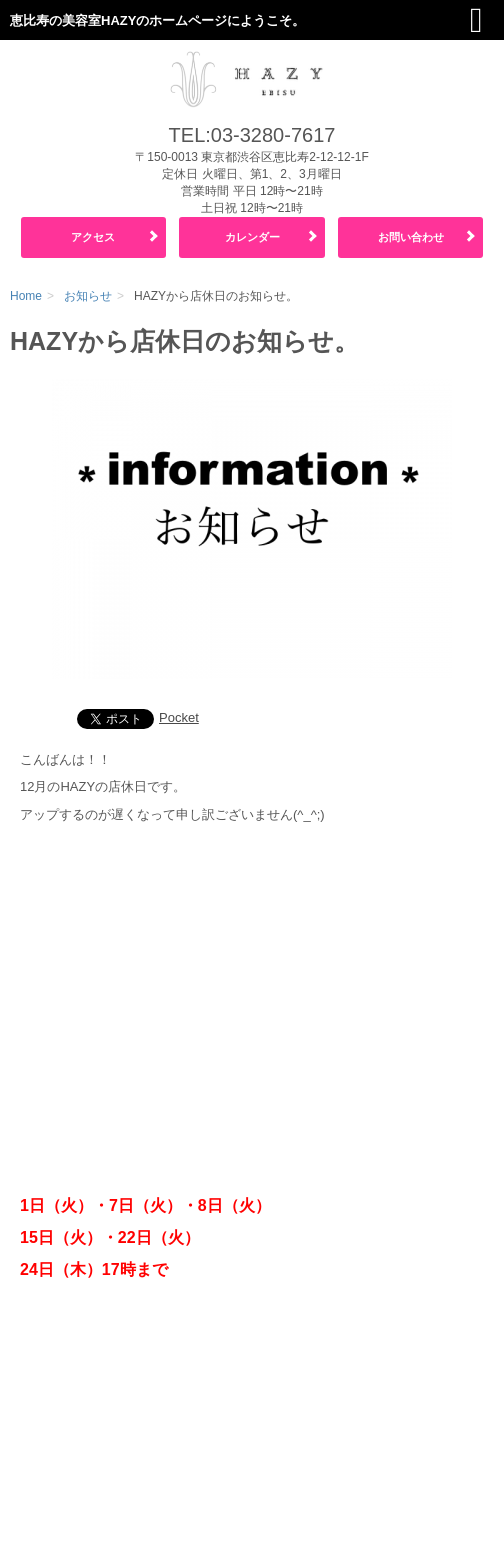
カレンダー (252, 237)
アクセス (93, 237)
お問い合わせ (411, 237)
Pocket (179, 717)
